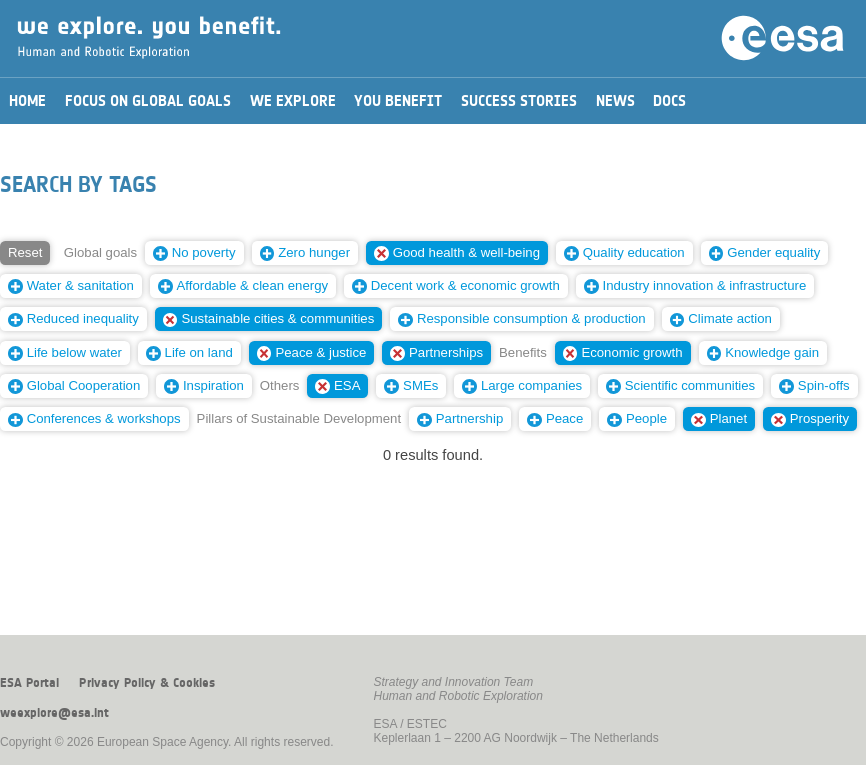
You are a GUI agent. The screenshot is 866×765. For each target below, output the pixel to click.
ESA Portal (29, 683)
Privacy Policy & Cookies (147, 683)
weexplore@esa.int (54, 713)
